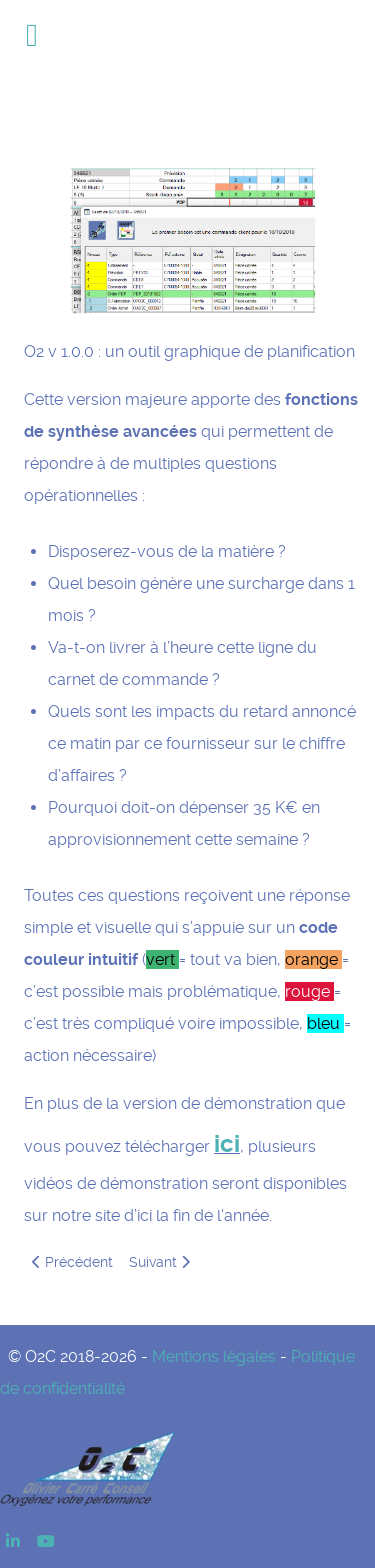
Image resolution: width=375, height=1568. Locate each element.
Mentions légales (214, 1356)
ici (227, 1144)
